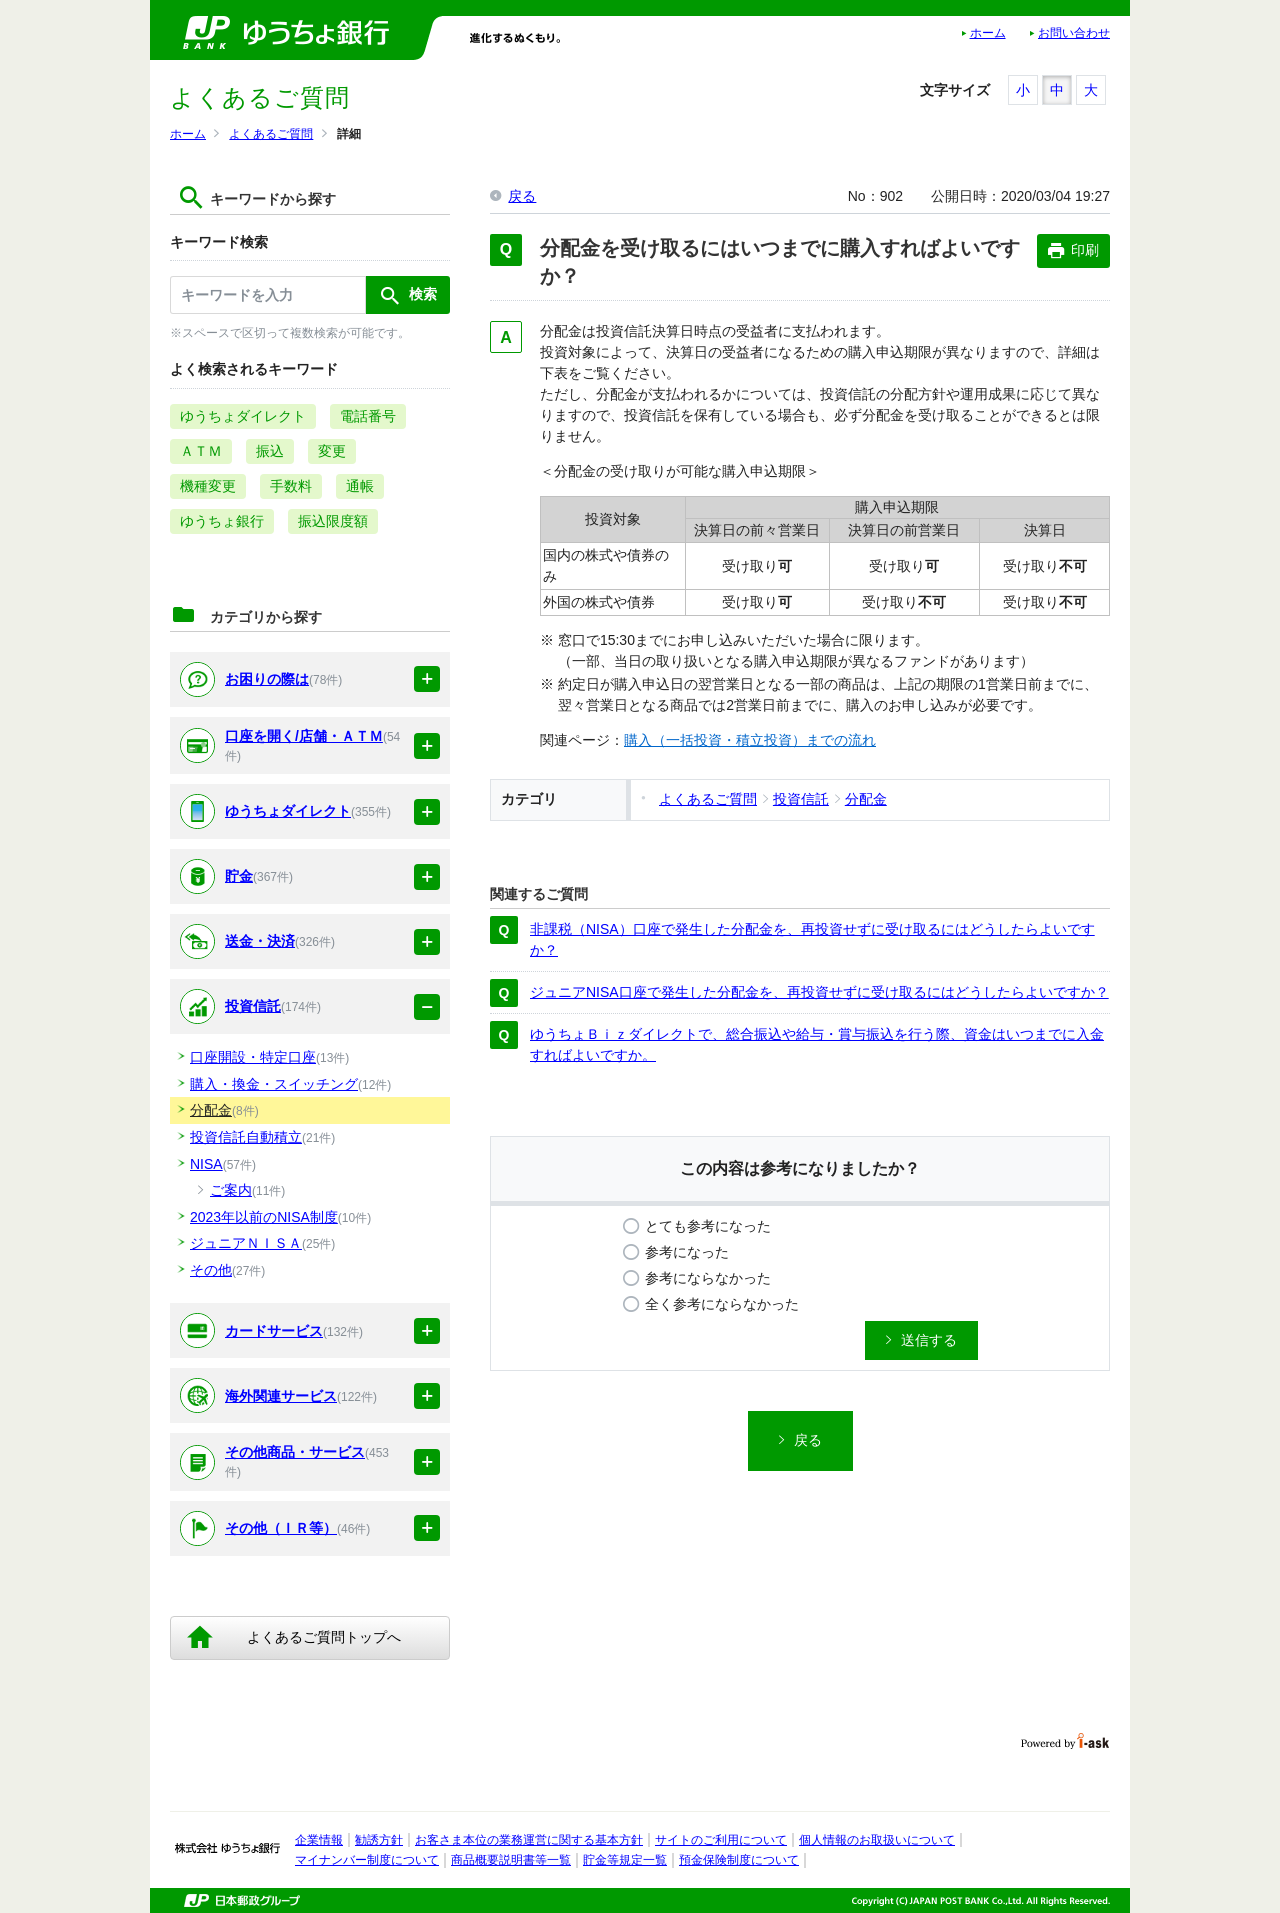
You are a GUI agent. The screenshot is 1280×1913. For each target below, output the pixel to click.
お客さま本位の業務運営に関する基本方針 (529, 1840)
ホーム (988, 33)
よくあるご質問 (271, 134)
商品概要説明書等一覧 (511, 1860)
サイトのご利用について (721, 1840)
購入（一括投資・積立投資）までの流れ (750, 740)
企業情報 (319, 1840)
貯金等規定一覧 (625, 1860)
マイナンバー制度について (367, 1860)
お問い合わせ (1074, 33)
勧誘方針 (379, 1840)
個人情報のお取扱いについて (877, 1840)
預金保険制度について (739, 1860)
